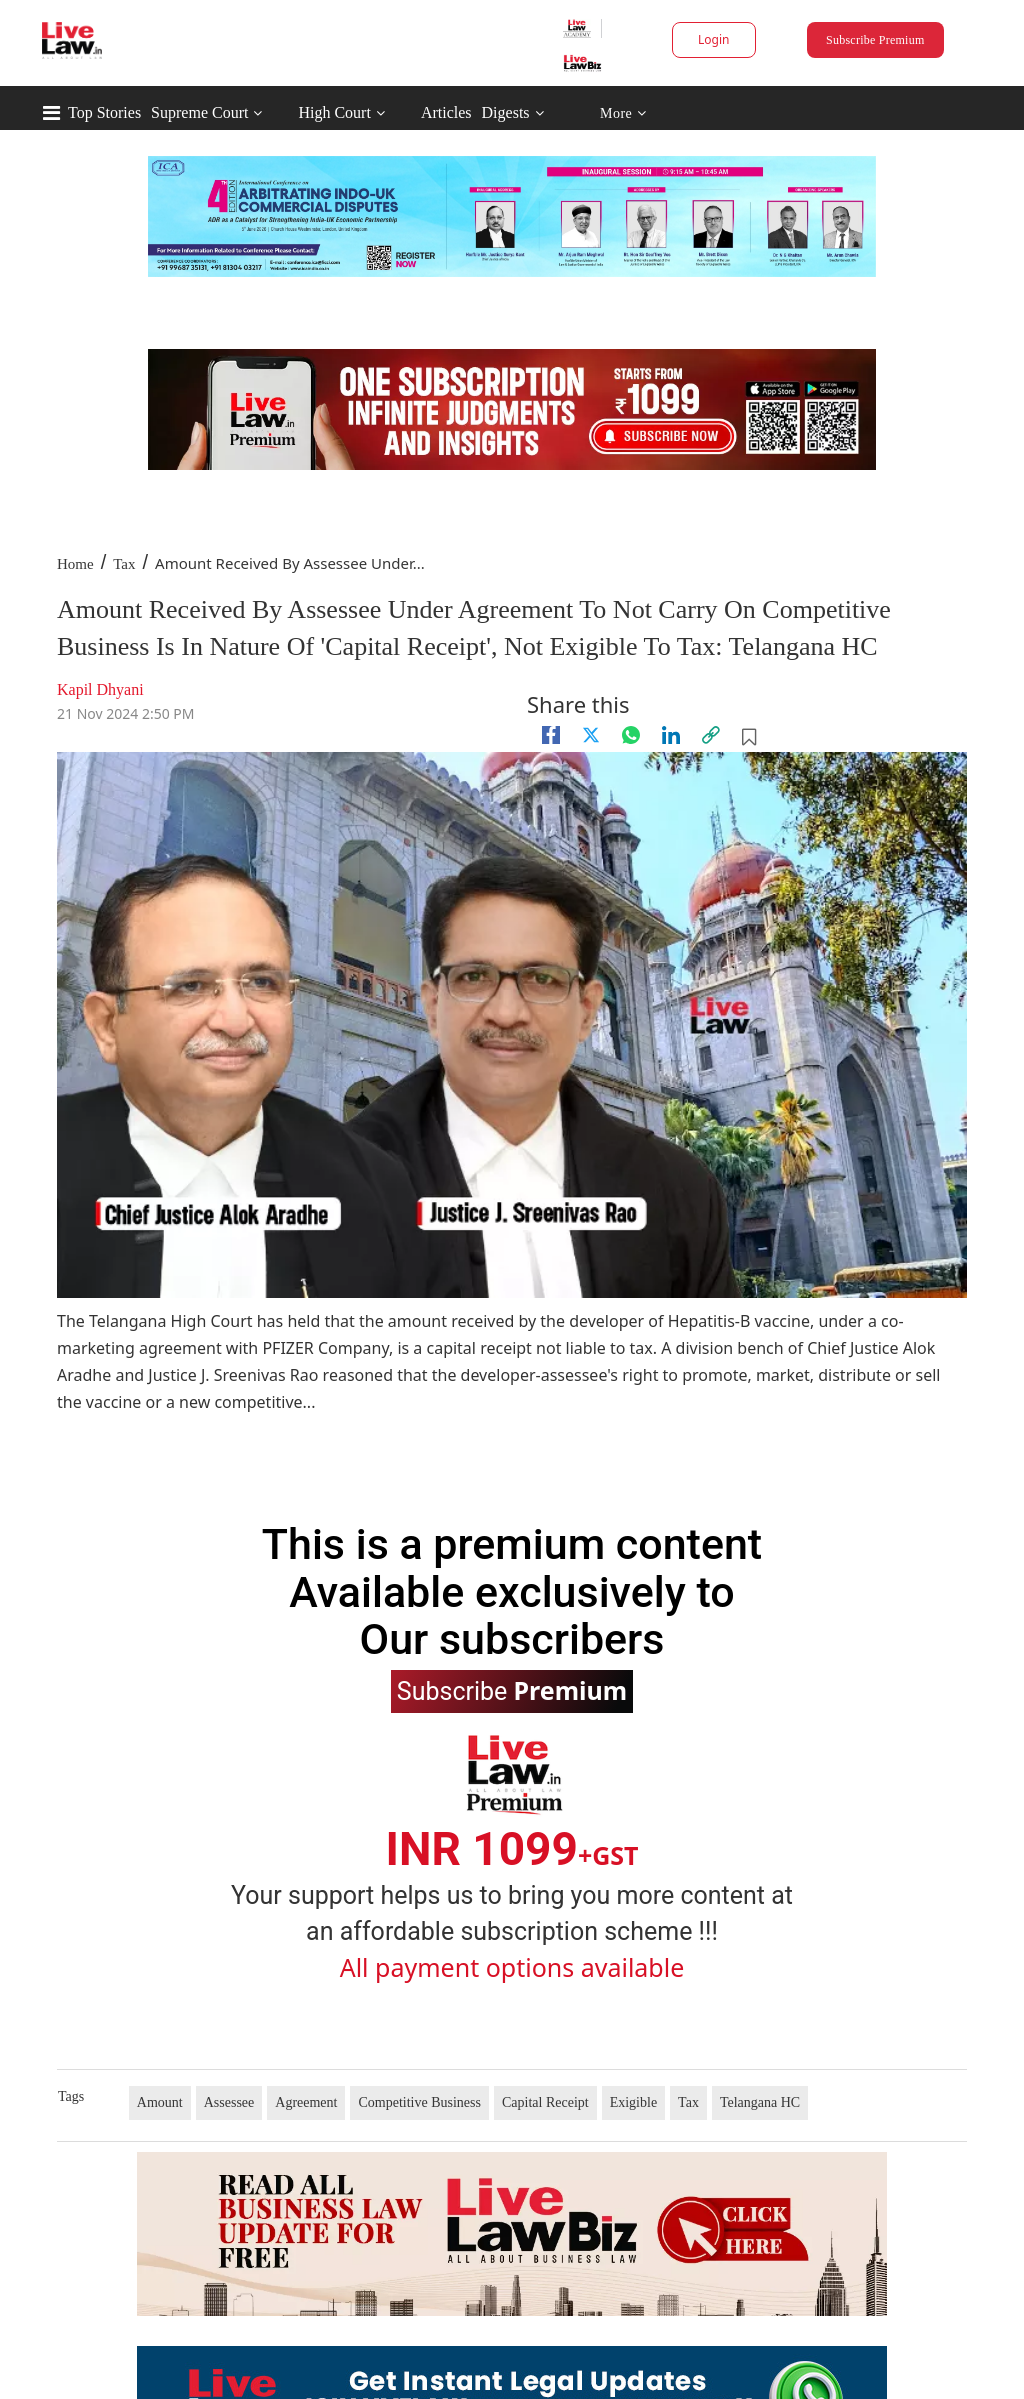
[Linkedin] (671, 735)
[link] (711, 735)
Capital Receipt (545, 2102)
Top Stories (104, 112)
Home (75, 564)
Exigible (633, 2102)
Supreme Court (199, 112)
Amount (160, 2102)
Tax (124, 564)
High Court (334, 112)
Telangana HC (760, 2102)
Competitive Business (419, 2102)
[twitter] (591, 735)
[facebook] (551, 735)
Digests (506, 112)
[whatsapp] (631, 735)
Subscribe (512, 1690)
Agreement (306, 2102)
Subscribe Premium (875, 40)
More (623, 113)
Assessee (229, 2102)
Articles (446, 112)
